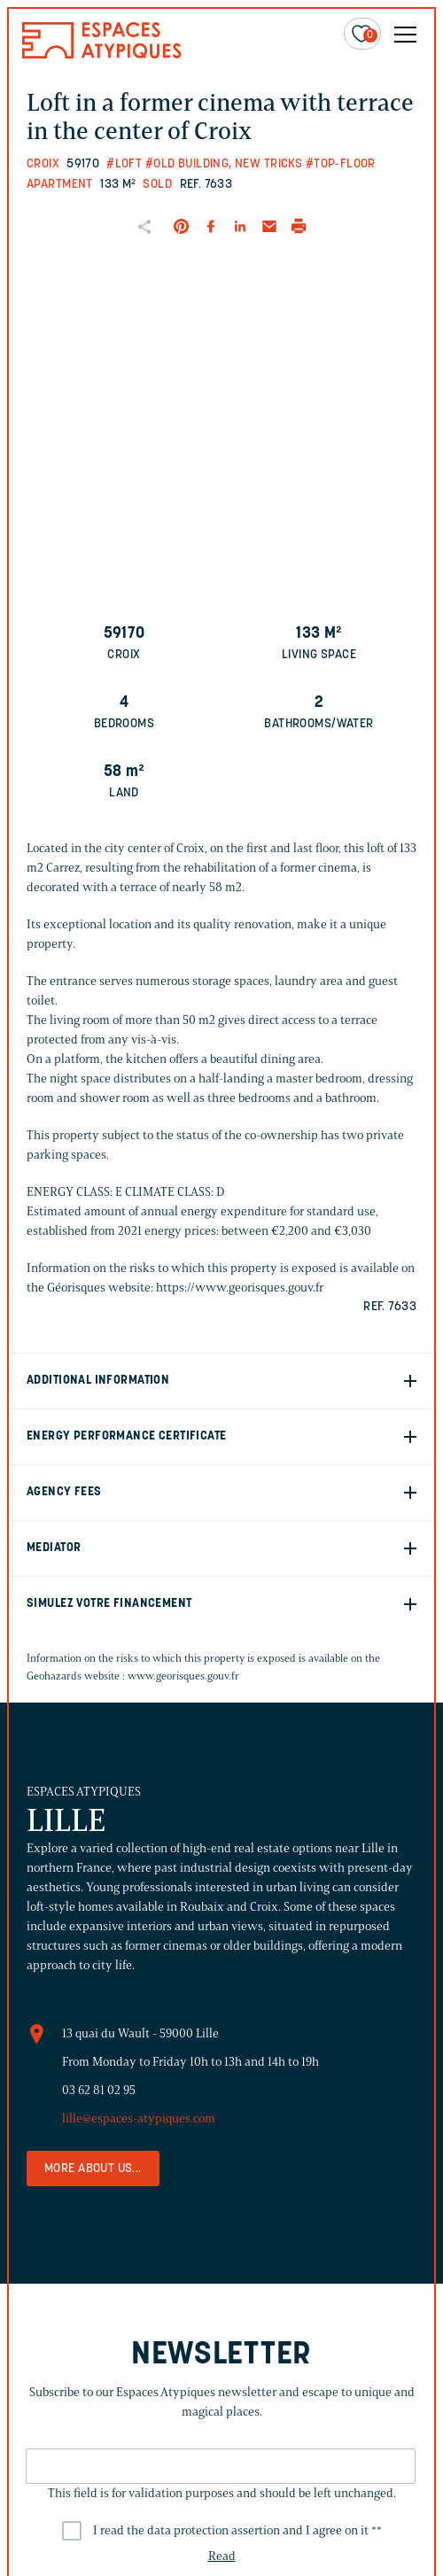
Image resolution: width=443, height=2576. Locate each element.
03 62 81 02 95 (99, 2090)
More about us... (93, 2169)
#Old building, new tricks (224, 164)
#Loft (124, 164)
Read (222, 2556)
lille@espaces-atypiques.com (138, 2118)
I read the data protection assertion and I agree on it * (237, 2530)
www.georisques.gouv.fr (183, 1675)
